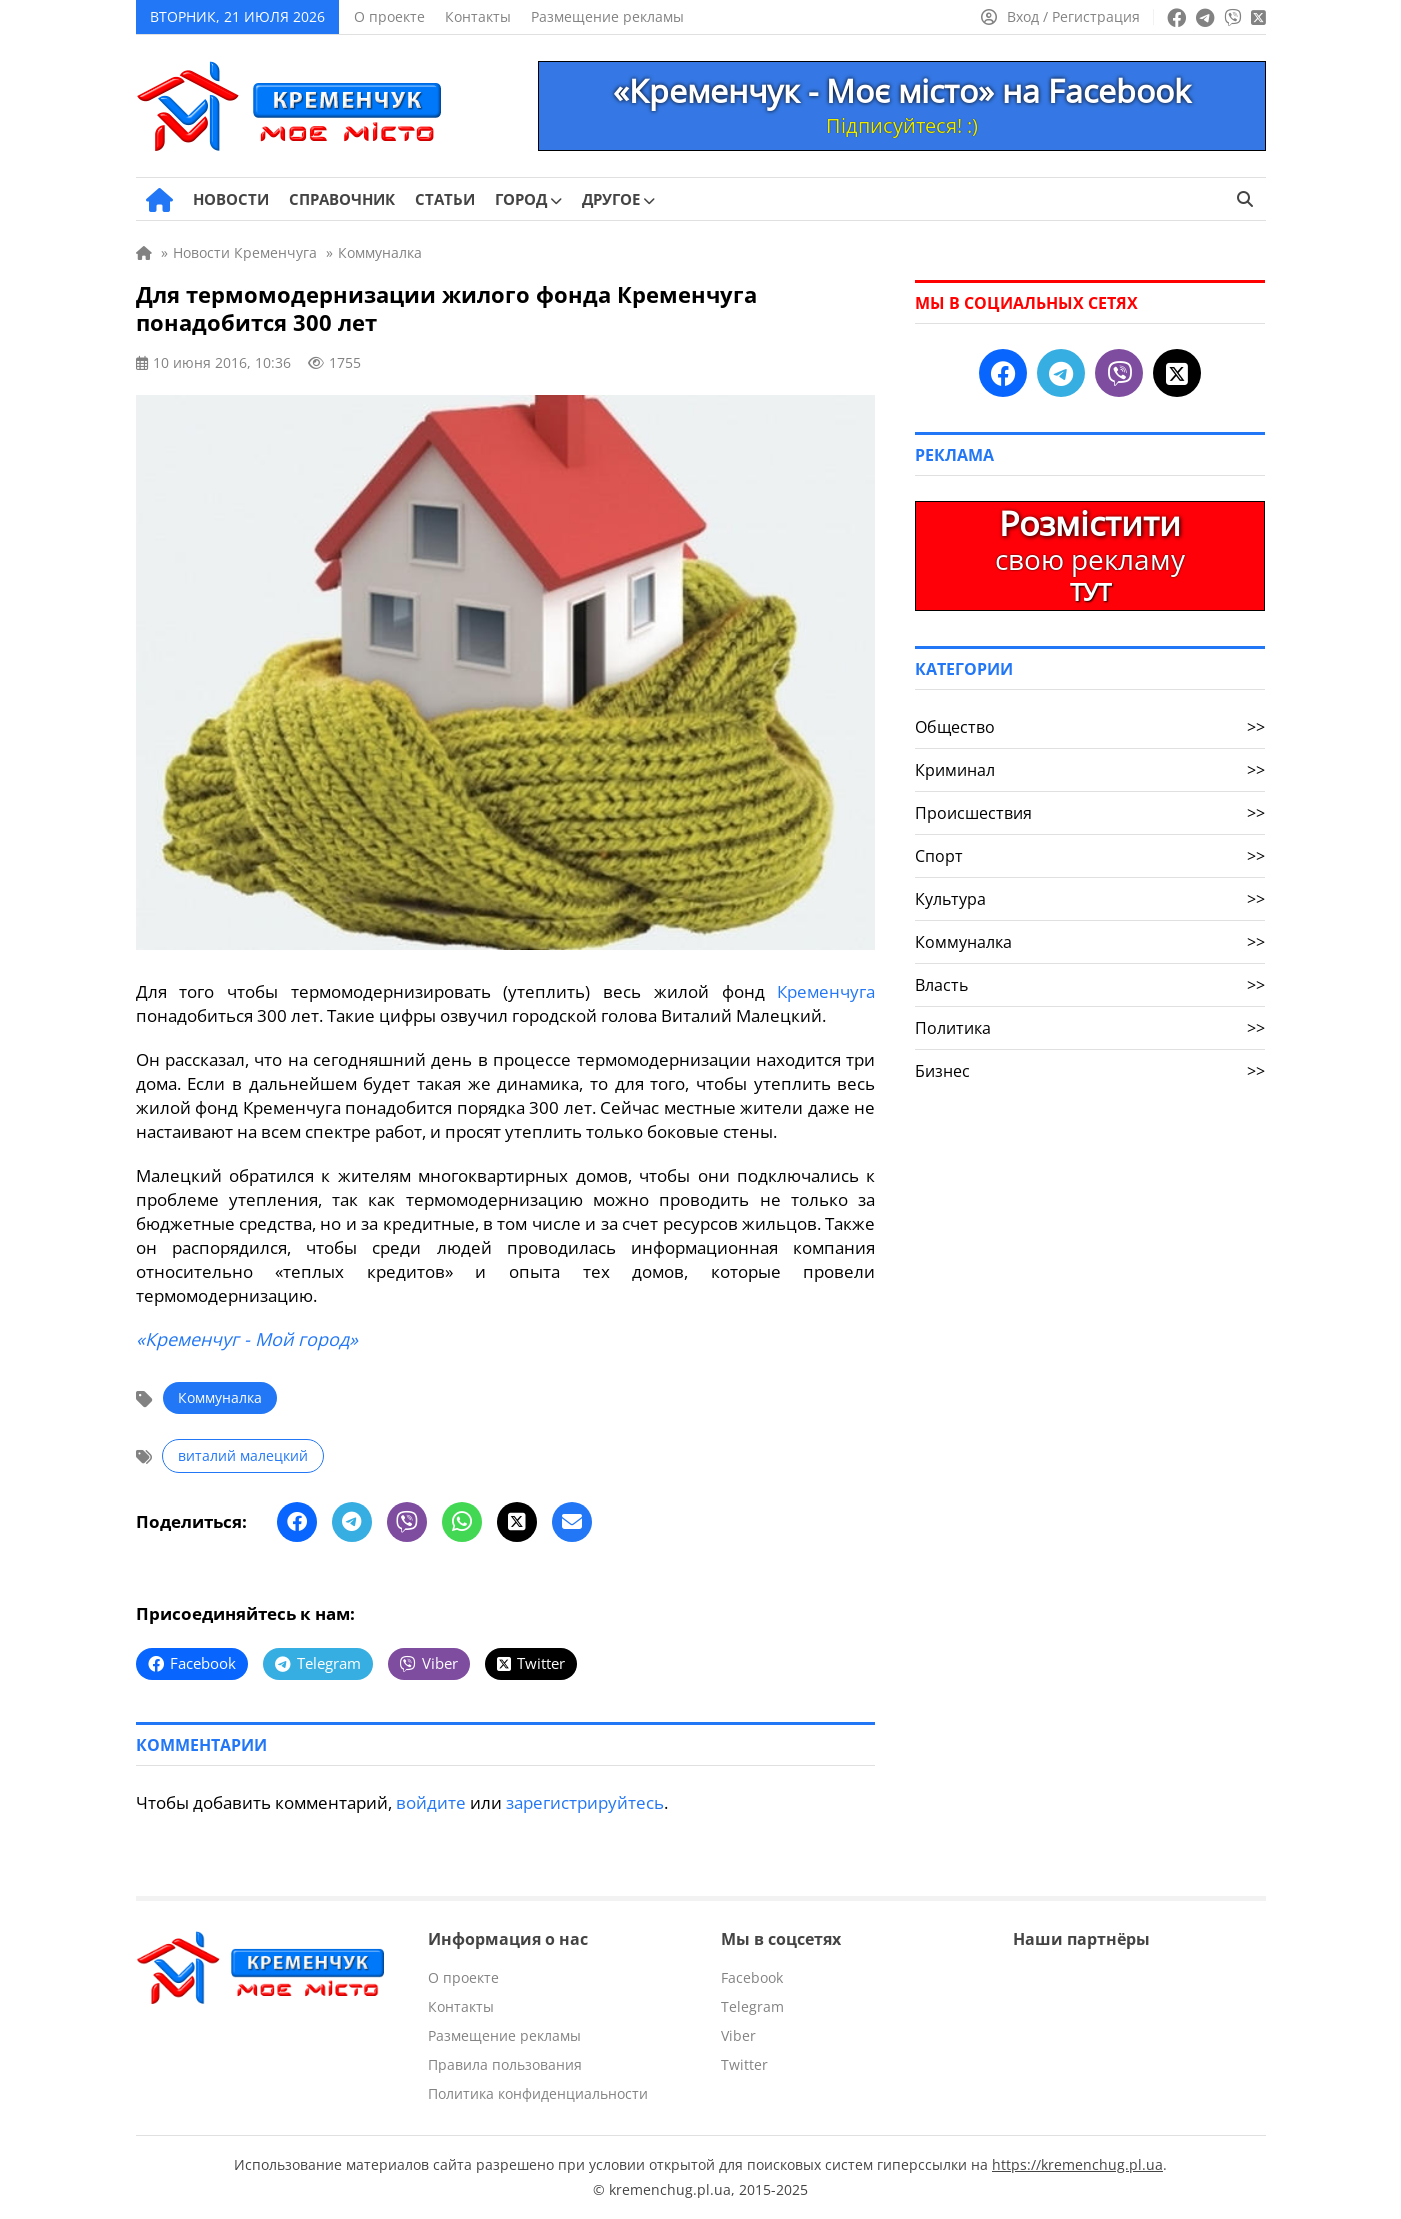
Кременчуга (826, 991)
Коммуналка (220, 1397)
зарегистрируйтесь (585, 1802)
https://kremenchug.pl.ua (1077, 2164)
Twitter (744, 2064)
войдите (431, 1802)
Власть (1090, 985)
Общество (1090, 727)
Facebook (752, 1977)
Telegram (752, 2006)
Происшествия (1090, 813)
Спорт (1090, 856)
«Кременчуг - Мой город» (247, 1339)
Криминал (1090, 770)
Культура (1090, 899)
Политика (1090, 1028)
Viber (738, 2035)
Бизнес (1090, 1071)
